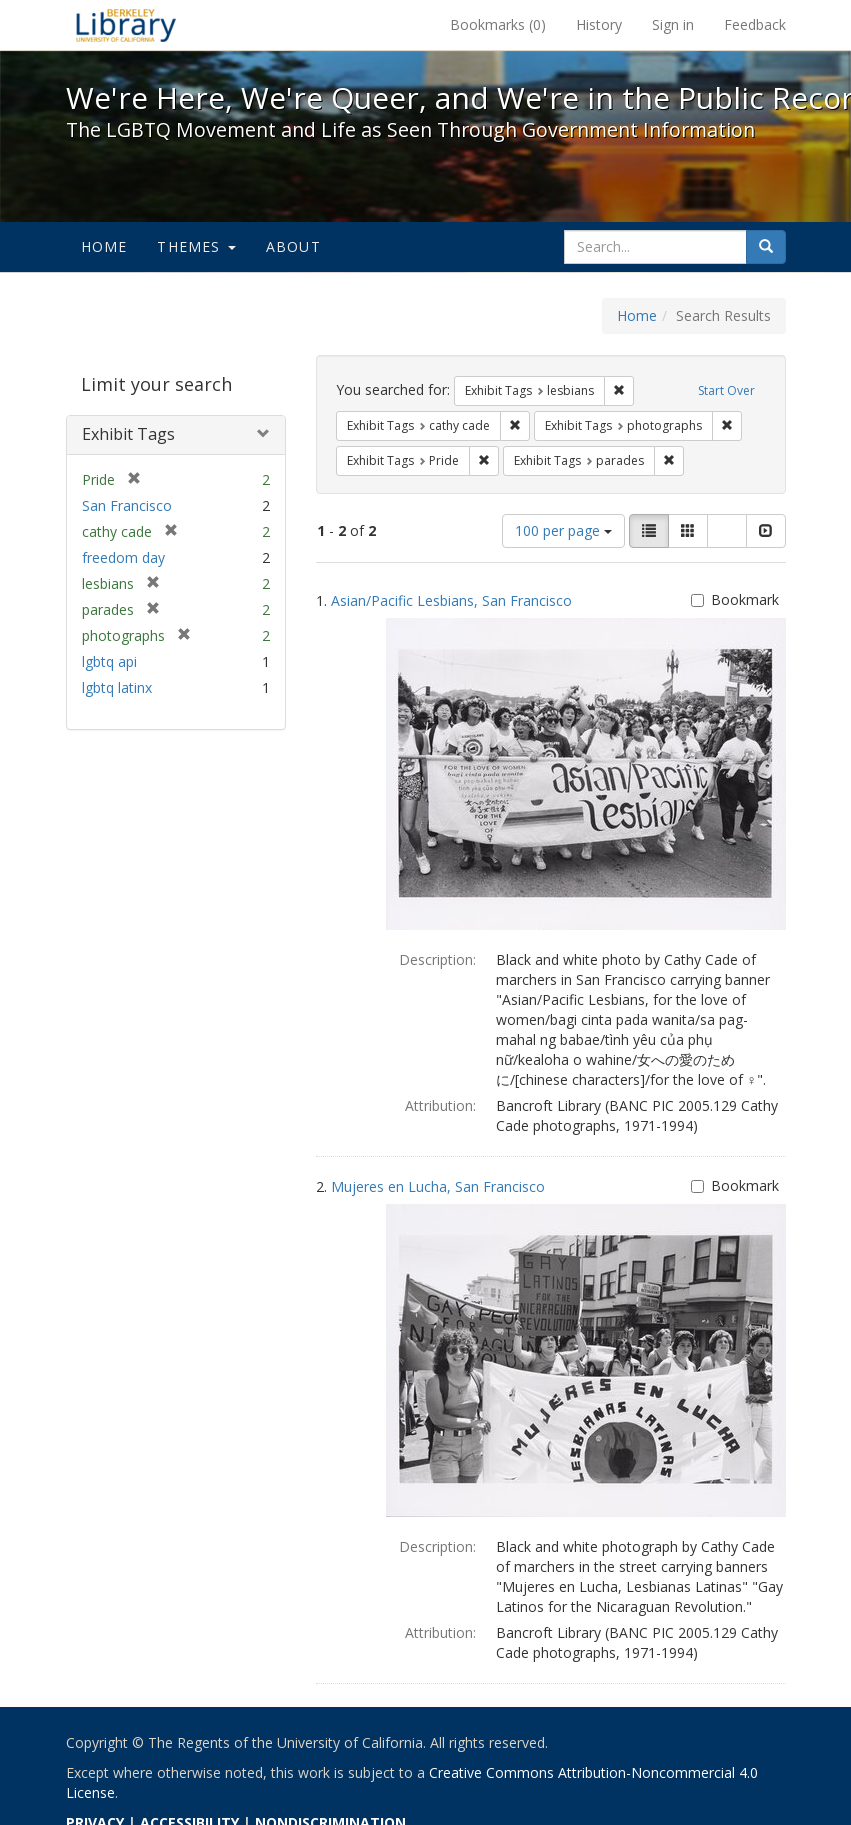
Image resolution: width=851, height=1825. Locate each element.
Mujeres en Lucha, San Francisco (438, 1186)
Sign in (673, 24)
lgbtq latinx (117, 687)
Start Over (726, 390)
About (293, 246)
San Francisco (127, 505)
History (599, 24)
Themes (196, 246)
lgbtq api (109, 661)
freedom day (123, 557)
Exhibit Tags (128, 434)
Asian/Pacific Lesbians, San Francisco (451, 600)
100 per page (563, 530)
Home (104, 246)
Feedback (755, 24)
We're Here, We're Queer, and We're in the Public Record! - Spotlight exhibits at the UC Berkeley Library (126, 25)
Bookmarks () (498, 24)
